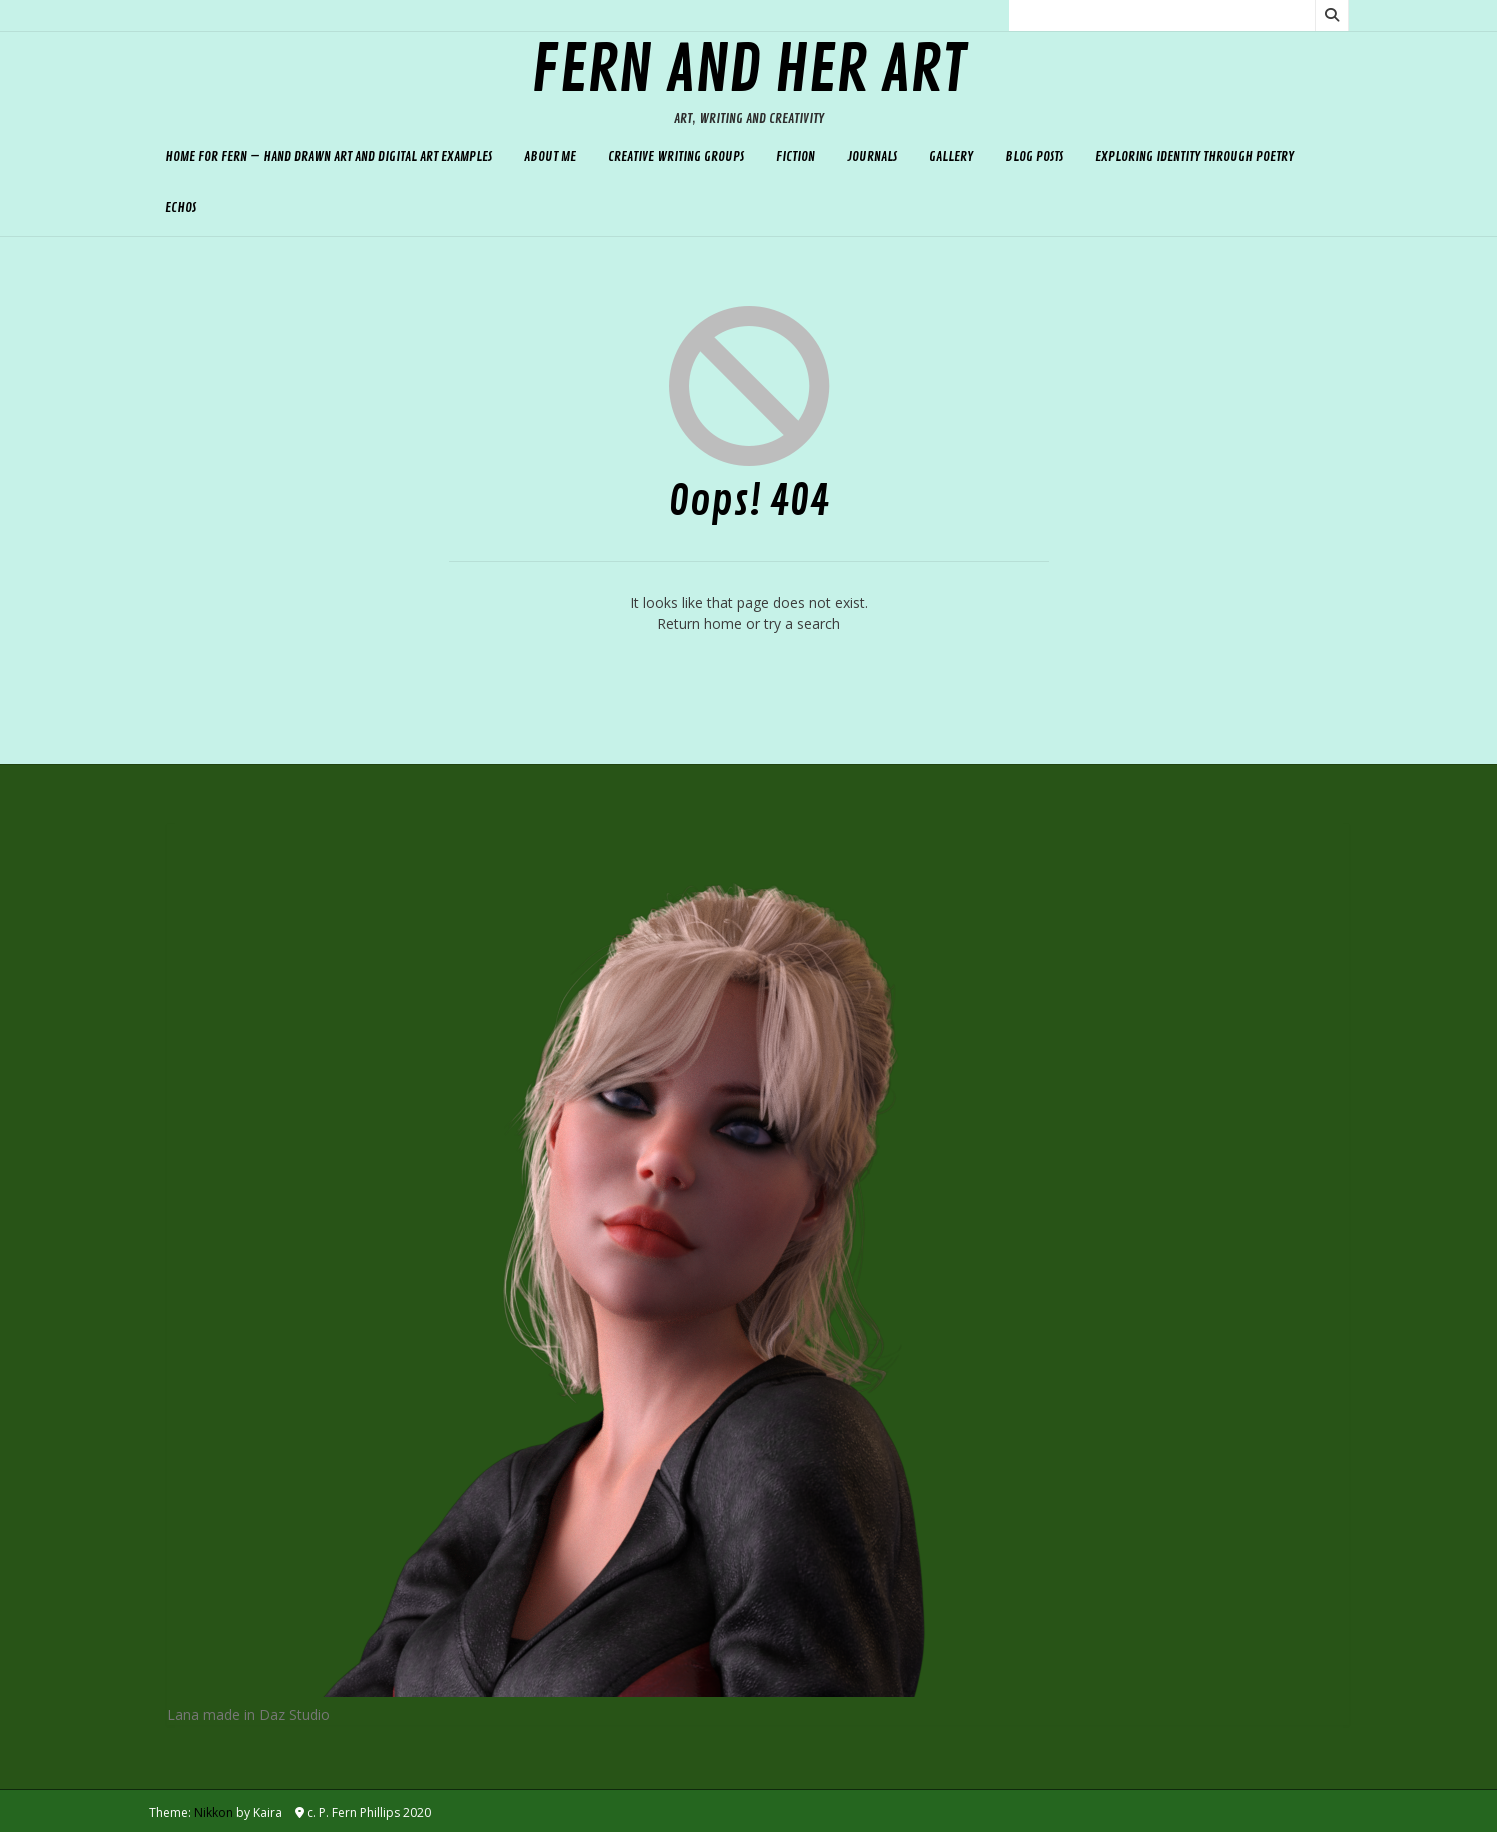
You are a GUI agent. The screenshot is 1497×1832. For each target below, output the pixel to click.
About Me (550, 156)
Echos (180, 207)
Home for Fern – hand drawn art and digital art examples (328, 156)
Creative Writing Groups (676, 156)
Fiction (795, 156)
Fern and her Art (748, 71)
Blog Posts (1034, 156)
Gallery (951, 156)
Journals (872, 156)
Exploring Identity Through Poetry (1194, 156)
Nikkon (213, 1812)
